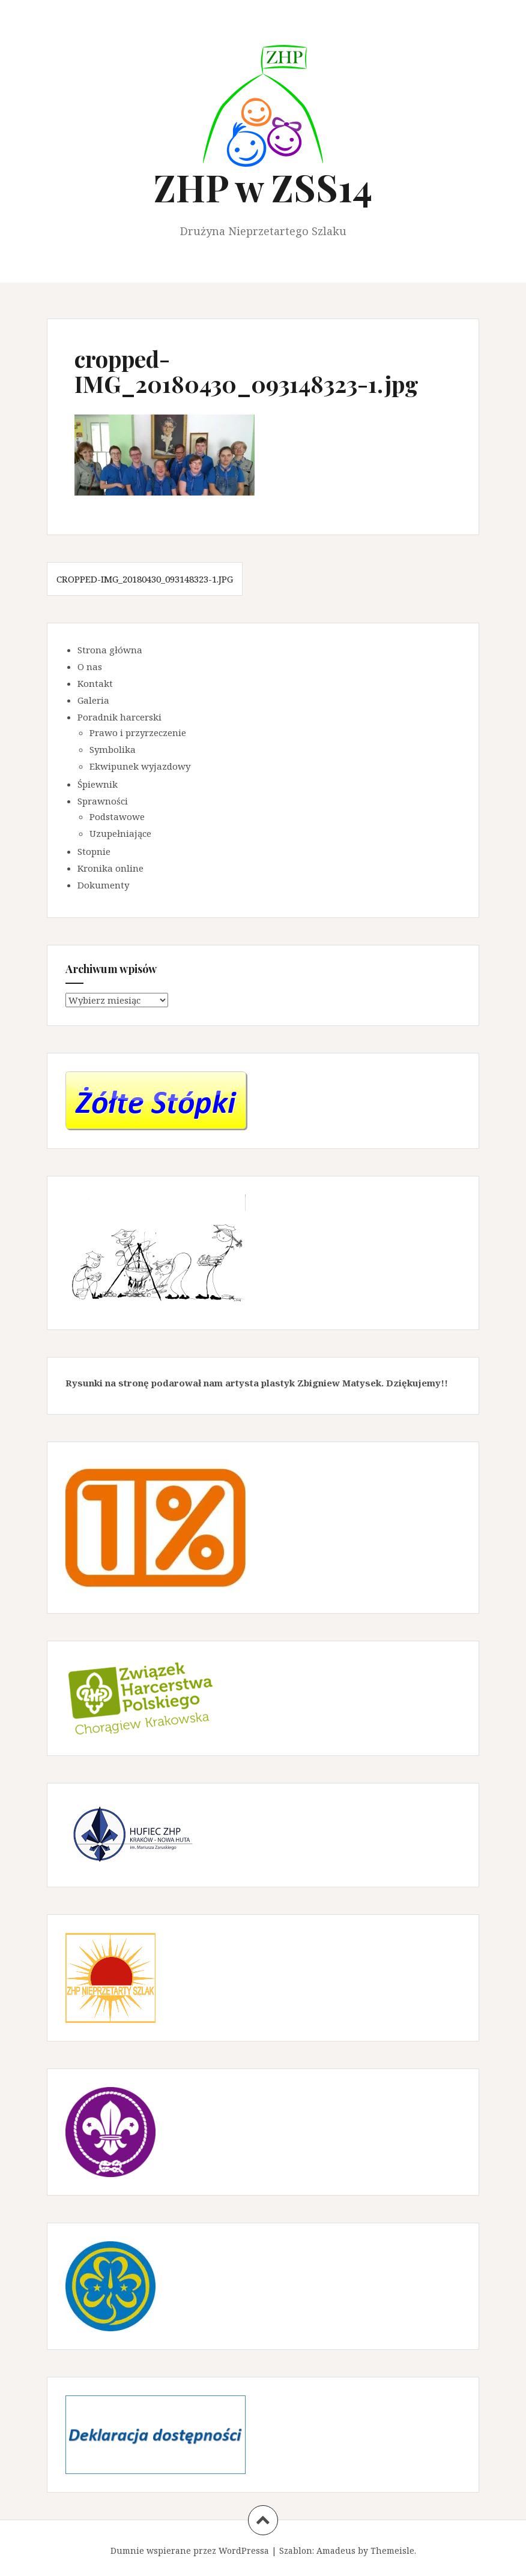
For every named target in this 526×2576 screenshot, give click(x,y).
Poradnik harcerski (119, 717)
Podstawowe (117, 816)
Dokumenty (103, 885)
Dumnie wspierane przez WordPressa (189, 2550)
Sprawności (102, 801)
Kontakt (95, 683)
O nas (89, 666)
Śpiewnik (97, 784)
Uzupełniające (120, 833)
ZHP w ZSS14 (263, 187)
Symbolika (112, 749)
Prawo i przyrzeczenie (137, 732)
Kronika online (110, 868)
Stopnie (93, 851)
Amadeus (335, 2550)
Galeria (93, 700)
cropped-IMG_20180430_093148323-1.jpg (144, 579)
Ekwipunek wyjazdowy (139, 766)
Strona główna (109, 650)
